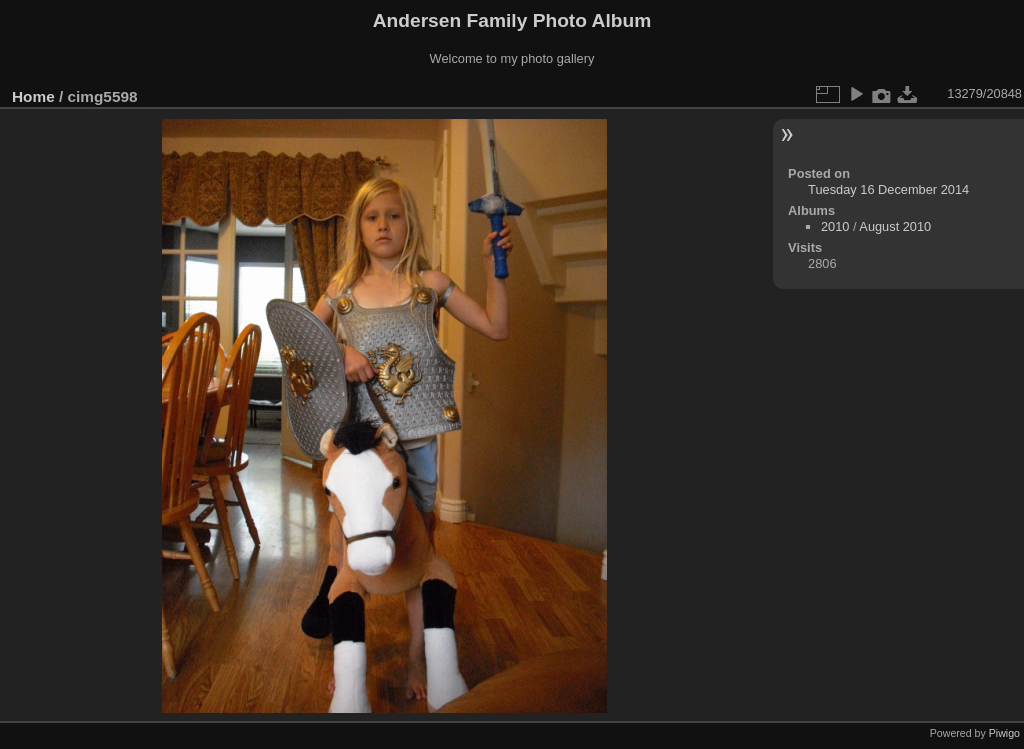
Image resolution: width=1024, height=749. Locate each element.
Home (33, 96)
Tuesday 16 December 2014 (888, 189)
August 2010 (895, 226)
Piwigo (1004, 733)
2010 (835, 226)
